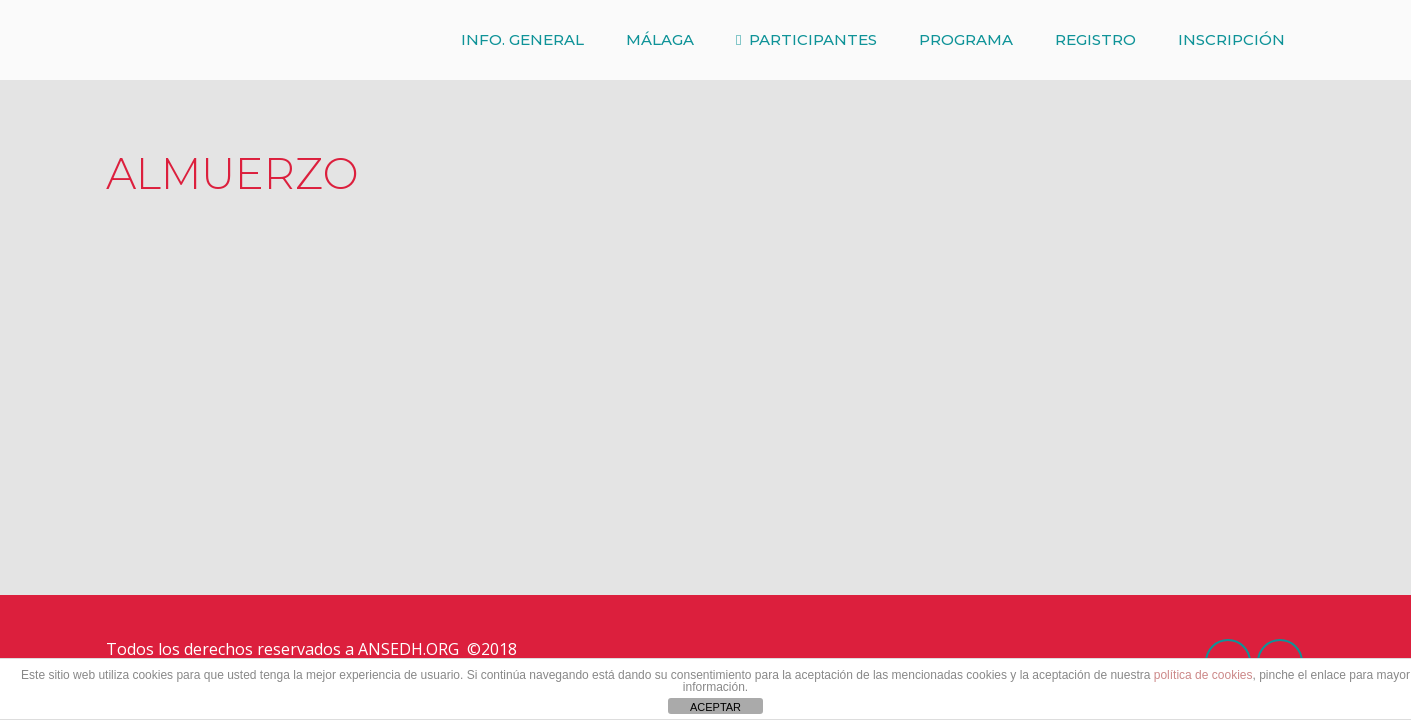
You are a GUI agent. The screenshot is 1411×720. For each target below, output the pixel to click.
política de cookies (1203, 675)
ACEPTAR (715, 707)
